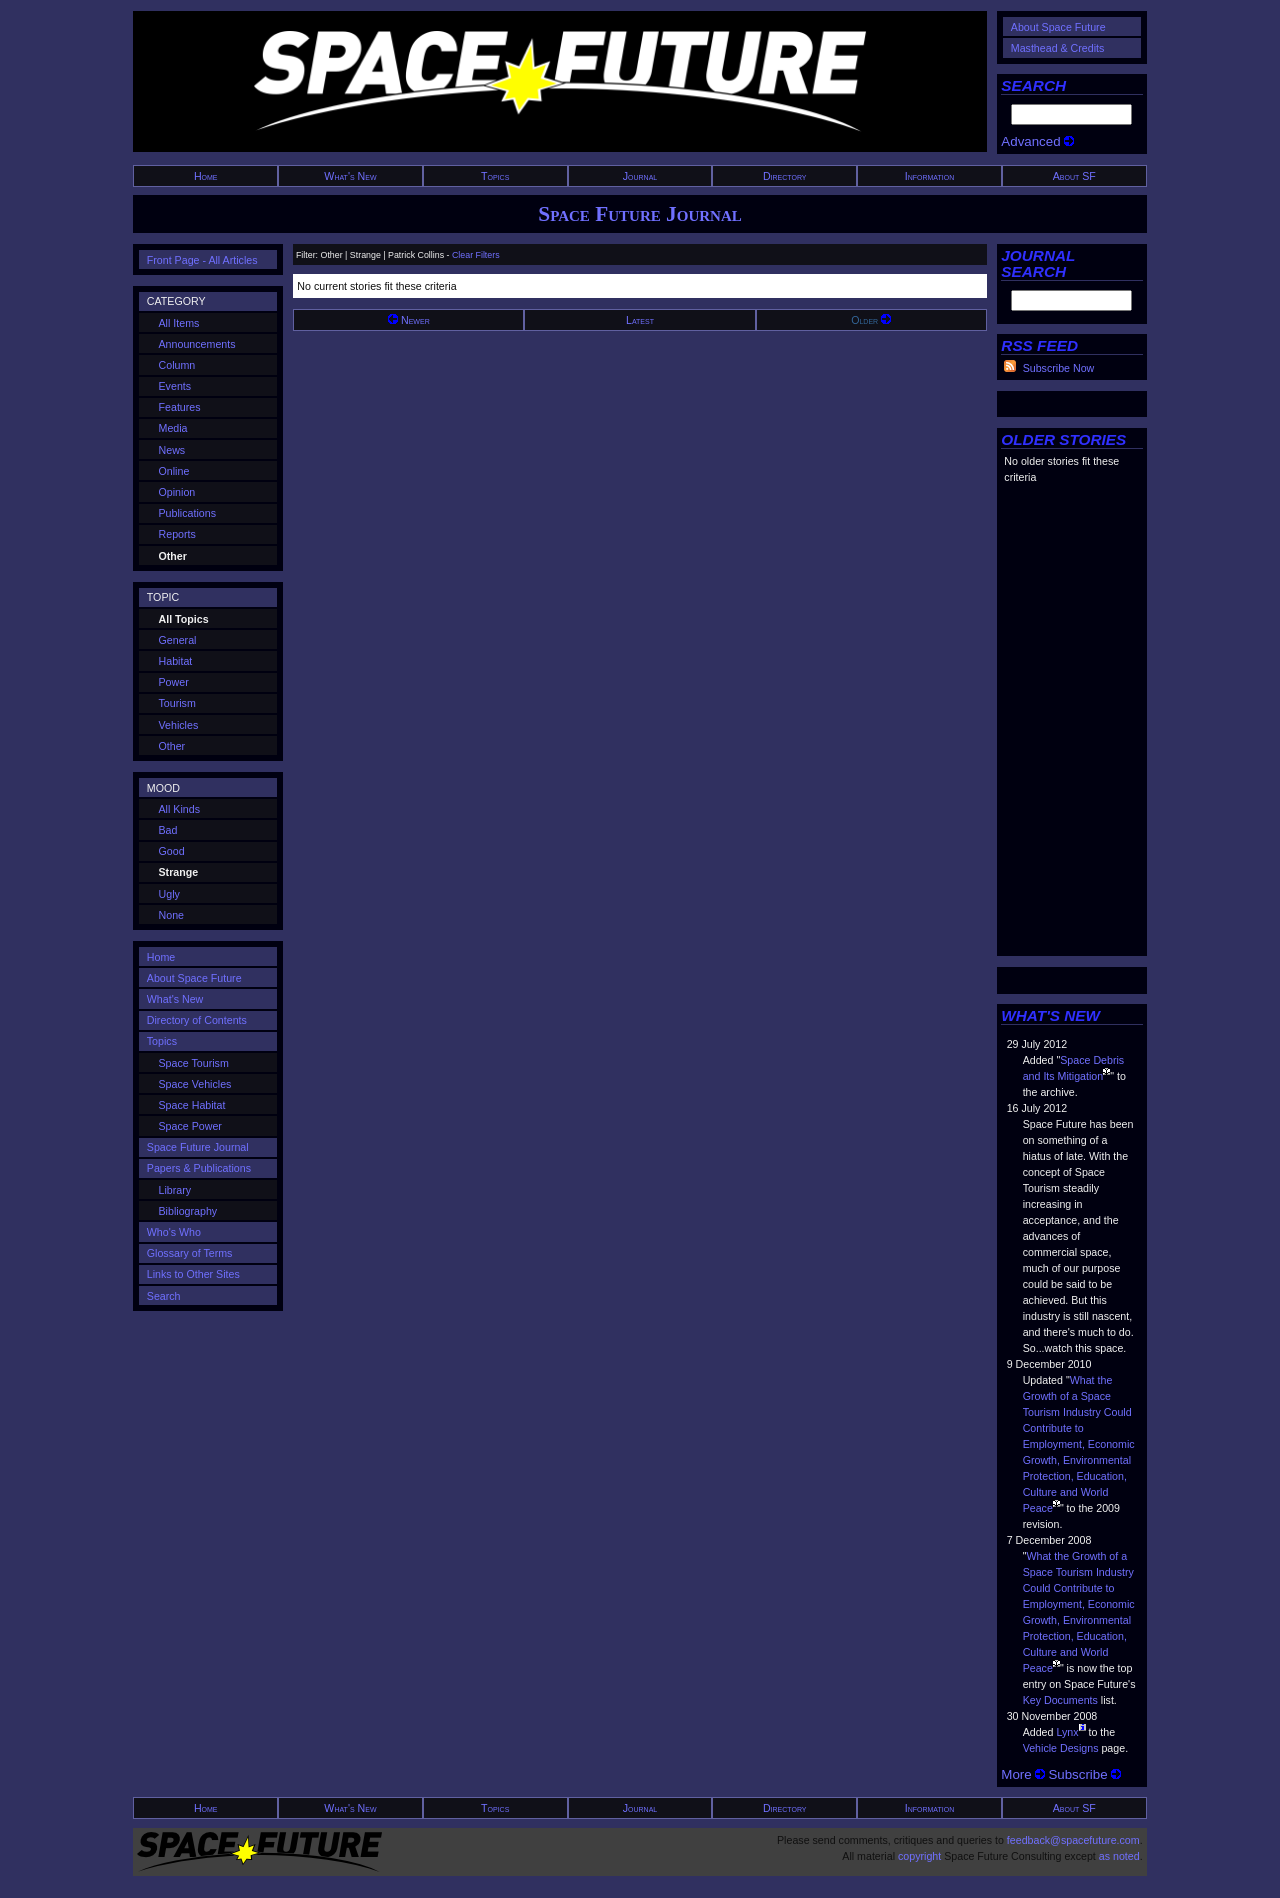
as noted (1119, 1856)
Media (173, 428)
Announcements (197, 344)
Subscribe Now (1059, 368)
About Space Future (1058, 27)
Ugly (169, 894)
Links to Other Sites (193, 1274)
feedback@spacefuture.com (1073, 1840)
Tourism (177, 703)
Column (177, 365)
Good (172, 851)
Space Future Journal (639, 214)
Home (206, 176)
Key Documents (1060, 1700)
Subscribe (1084, 1774)
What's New (350, 176)
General (178, 640)
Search (164, 1296)
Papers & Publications (199, 1168)
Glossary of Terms (190, 1253)
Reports (177, 534)
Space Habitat (192, 1105)
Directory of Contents (197, 1020)
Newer (409, 320)
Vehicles (179, 725)
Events (175, 386)
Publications (187, 513)
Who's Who (174, 1232)
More (1023, 1774)
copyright (919, 1856)
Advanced (1037, 141)
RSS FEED (1039, 345)
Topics (495, 176)
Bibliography (188, 1211)
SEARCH (1033, 85)
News (172, 450)
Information (930, 176)
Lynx (1067, 1732)
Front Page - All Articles (202, 260)
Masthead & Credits (1058, 48)
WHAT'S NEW (1050, 1015)
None (171, 915)
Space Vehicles (195, 1084)
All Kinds (179, 809)
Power (174, 682)
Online (174, 471)
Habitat (176, 661)
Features (180, 407)
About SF (1074, 176)
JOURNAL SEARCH (1038, 263)
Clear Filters (476, 255)
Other (172, 746)
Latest (640, 320)
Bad (168, 830)
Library (175, 1190)
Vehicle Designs (1061, 1748)
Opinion (177, 492)
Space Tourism (194, 1063)
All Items (179, 323)
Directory (785, 176)
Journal (640, 176)
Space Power (190, 1126)
